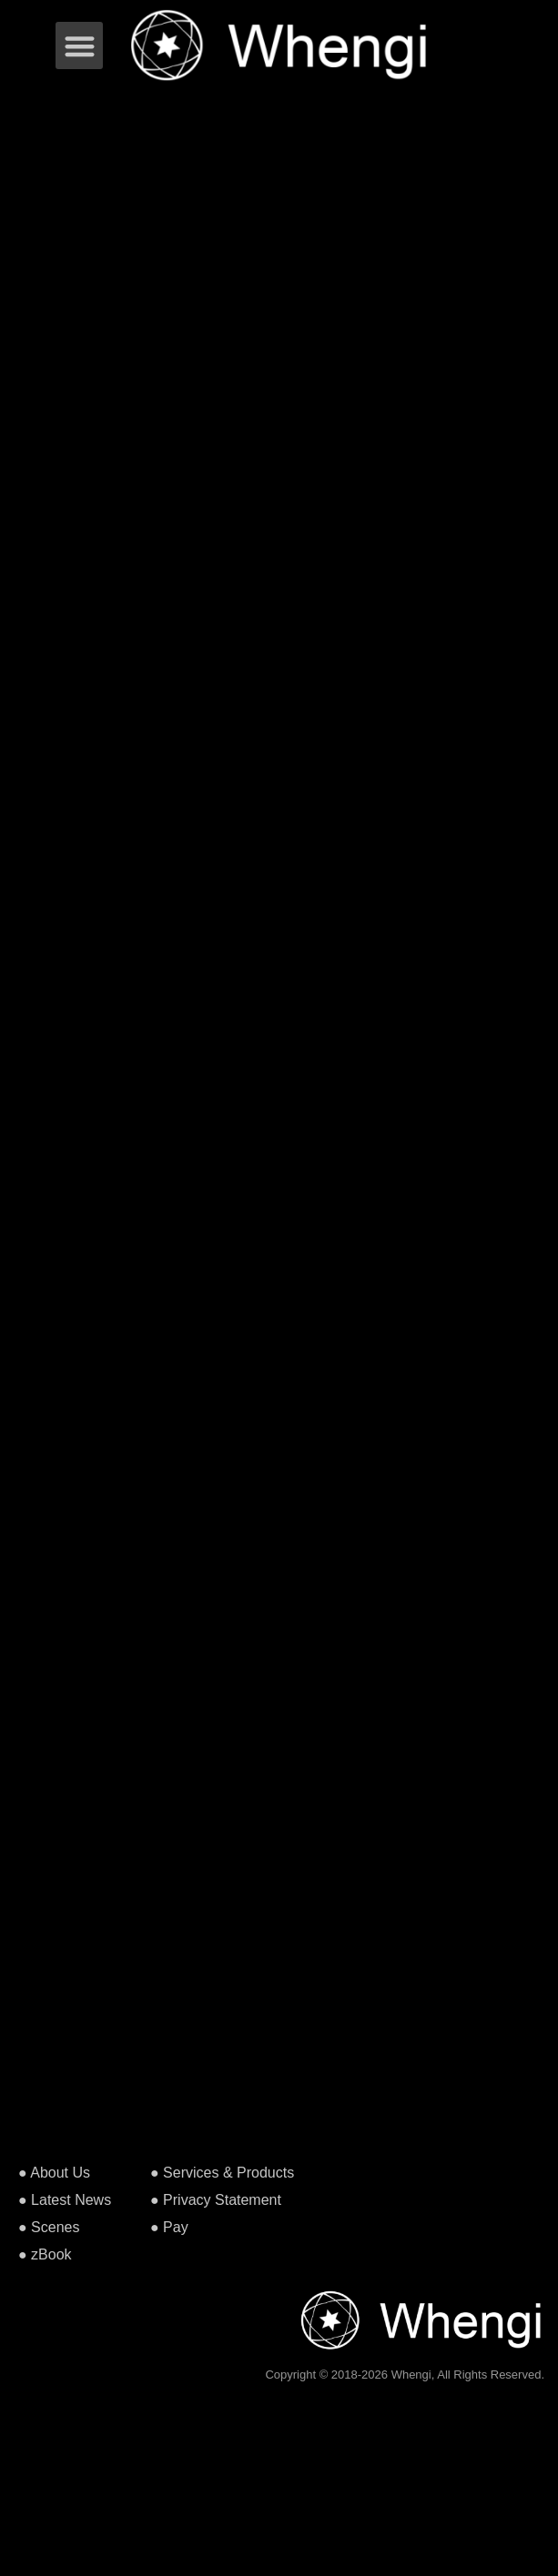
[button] (80, 46)
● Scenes (48, 2227)
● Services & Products (222, 2172)
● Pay (169, 2227)
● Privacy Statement (215, 2200)
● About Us (54, 2172)
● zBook (45, 2254)
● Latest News (64, 2200)
